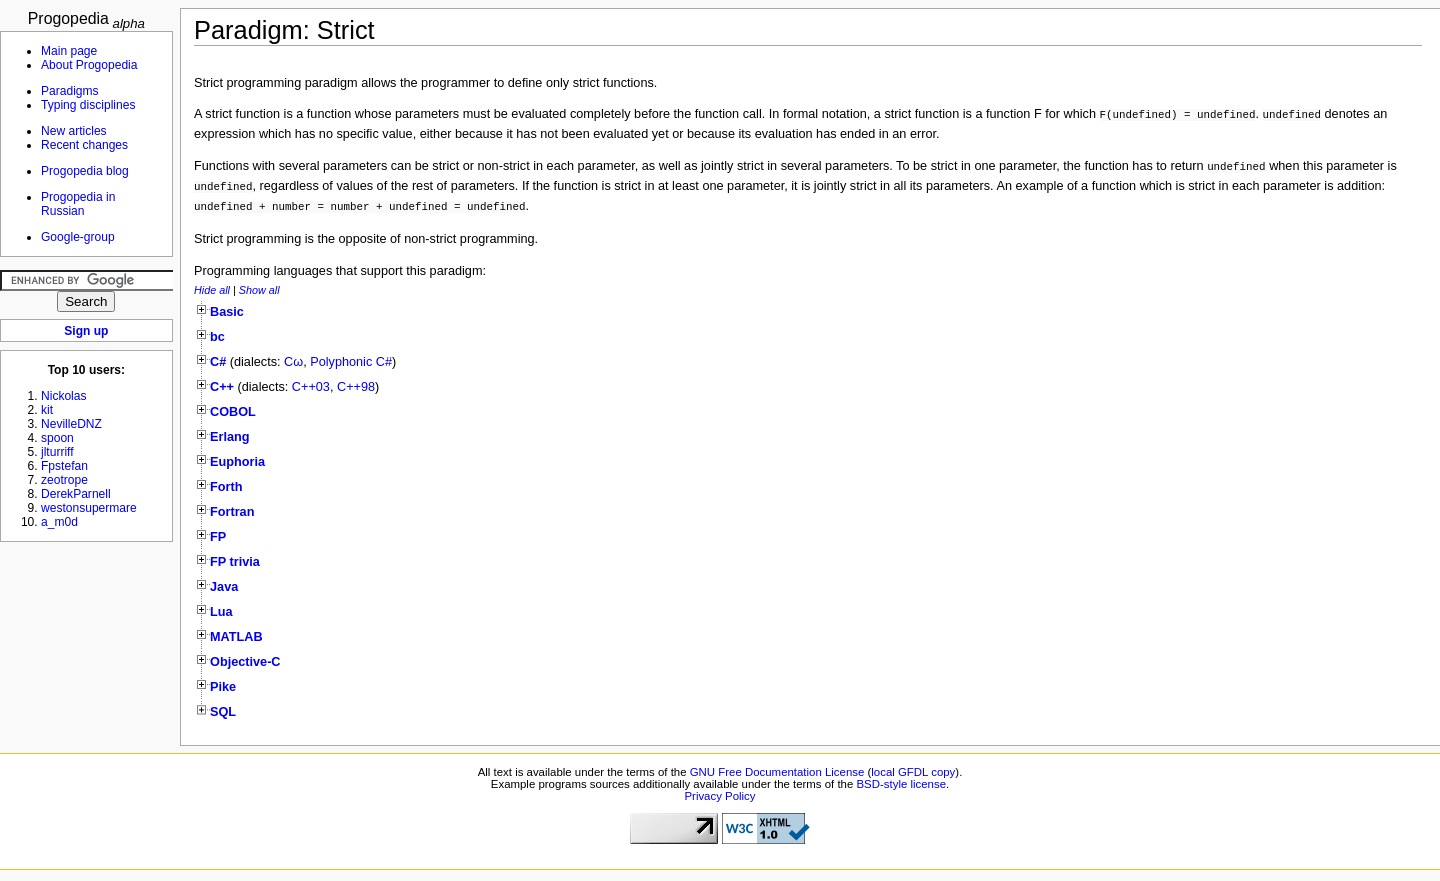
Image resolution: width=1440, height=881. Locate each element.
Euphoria (237, 462)
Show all (259, 290)
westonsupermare (89, 508)
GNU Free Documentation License (777, 772)
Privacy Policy (719, 796)
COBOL (233, 412)
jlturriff (57, 452)
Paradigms (70, 91)
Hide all (212, 290)
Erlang (229, 437)
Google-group (78, 237)
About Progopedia (89, 65)
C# (218, 362)
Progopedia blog (85, 171)
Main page (69, 51)
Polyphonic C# (351, 362)
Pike (223, 687)
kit (47, 410)
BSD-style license (902, 784)
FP (218, 537)
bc (217, 337)
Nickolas (64, 396)
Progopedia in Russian (78, 204)
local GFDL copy (913, 772)
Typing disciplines (88, 105)
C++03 (311, 387)
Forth (226, 487)
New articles (74, 131)
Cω (293, 362)
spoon (57, 438)
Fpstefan (64, 466)
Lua (221, 612)
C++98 (356, 387)
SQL (223, 712)
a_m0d (59, 522)
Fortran (232, 512)
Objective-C (245, 662)
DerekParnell (76, 494)
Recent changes (84, 145)
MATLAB (236, 637)
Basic (227, 312)
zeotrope (64, 480)
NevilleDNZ (71, 424)
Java (224, 587)
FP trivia (235, 562)
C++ (222, 387)
